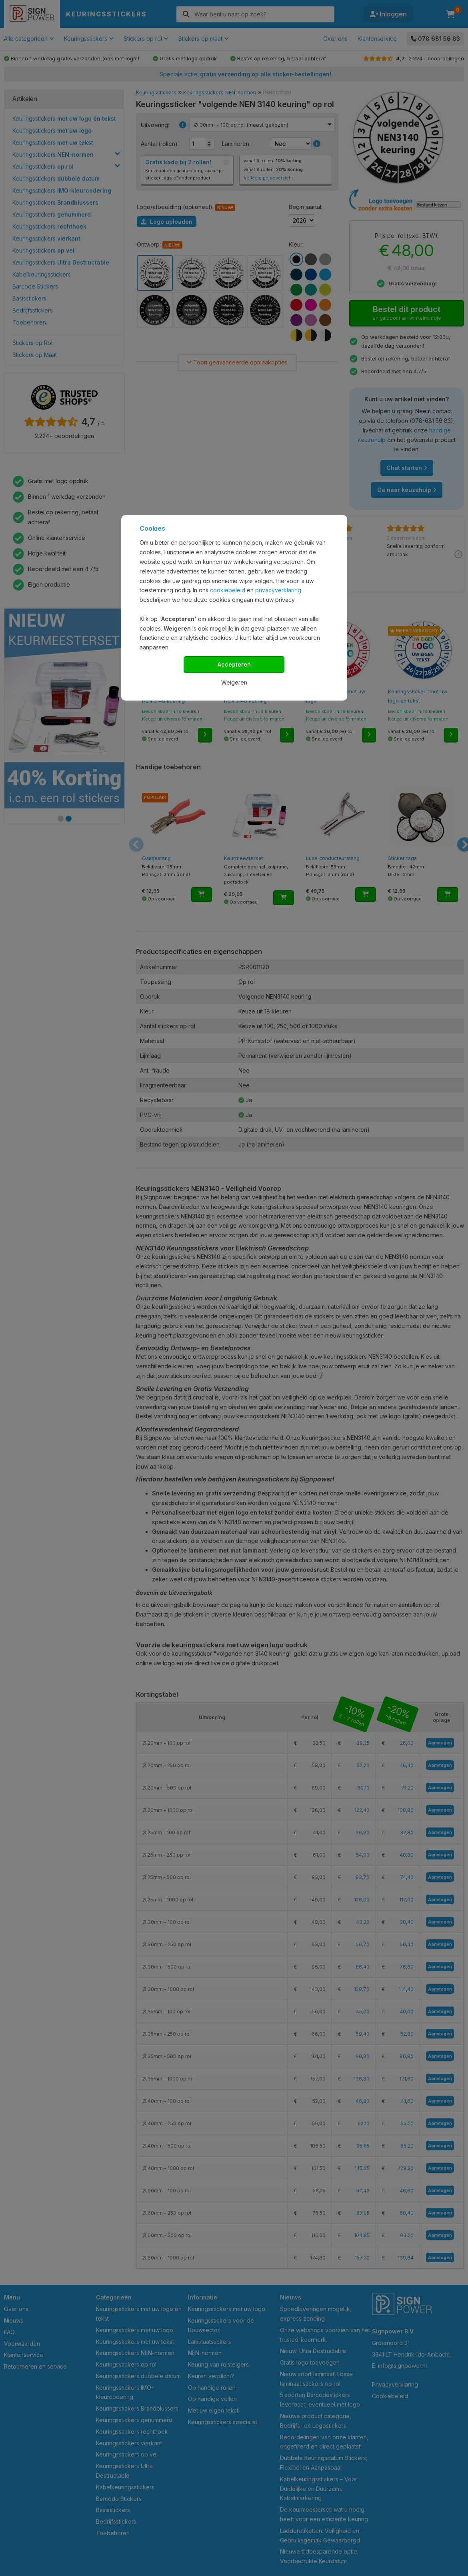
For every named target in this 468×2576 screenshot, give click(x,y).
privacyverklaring (278, 590)
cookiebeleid (227, 590)
